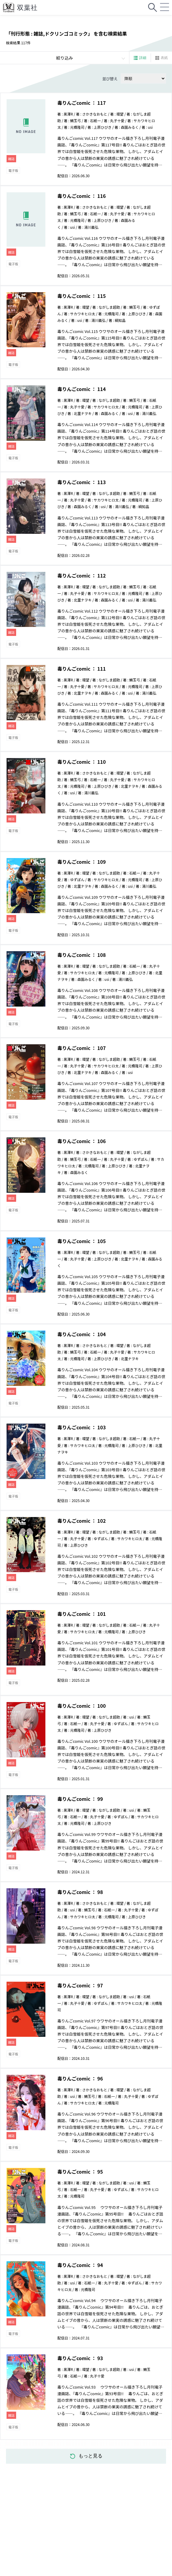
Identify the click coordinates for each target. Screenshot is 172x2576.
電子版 (13, 170)
